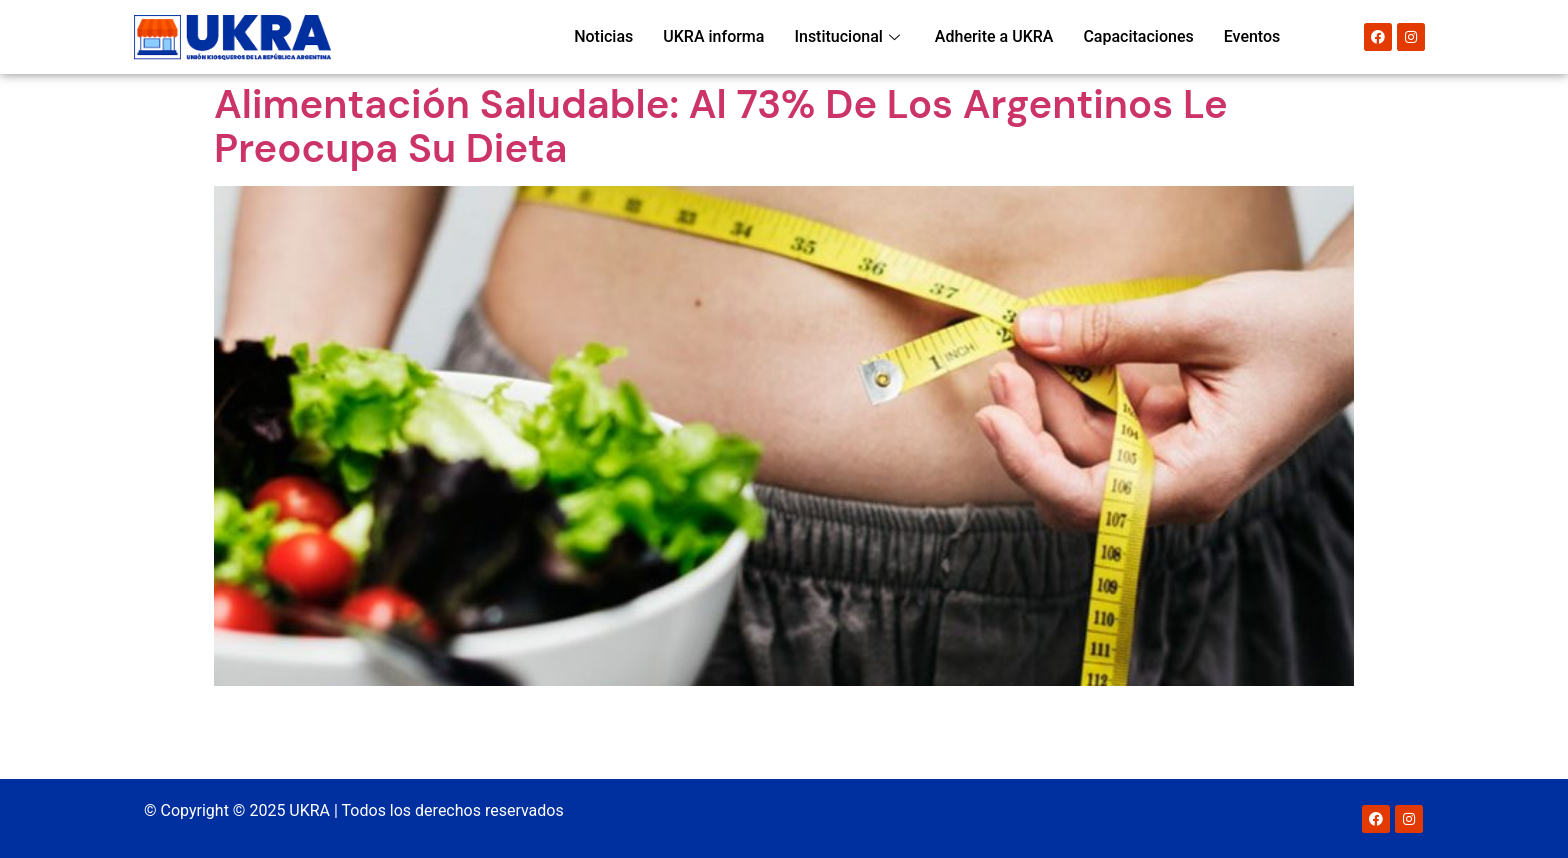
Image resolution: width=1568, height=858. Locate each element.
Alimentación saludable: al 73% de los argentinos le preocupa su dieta (721, 126)
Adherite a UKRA (994, 36)
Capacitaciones (1138, 36)
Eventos (1252, 36)
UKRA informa (713, 36)
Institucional (849, 36)
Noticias (603, 36)
